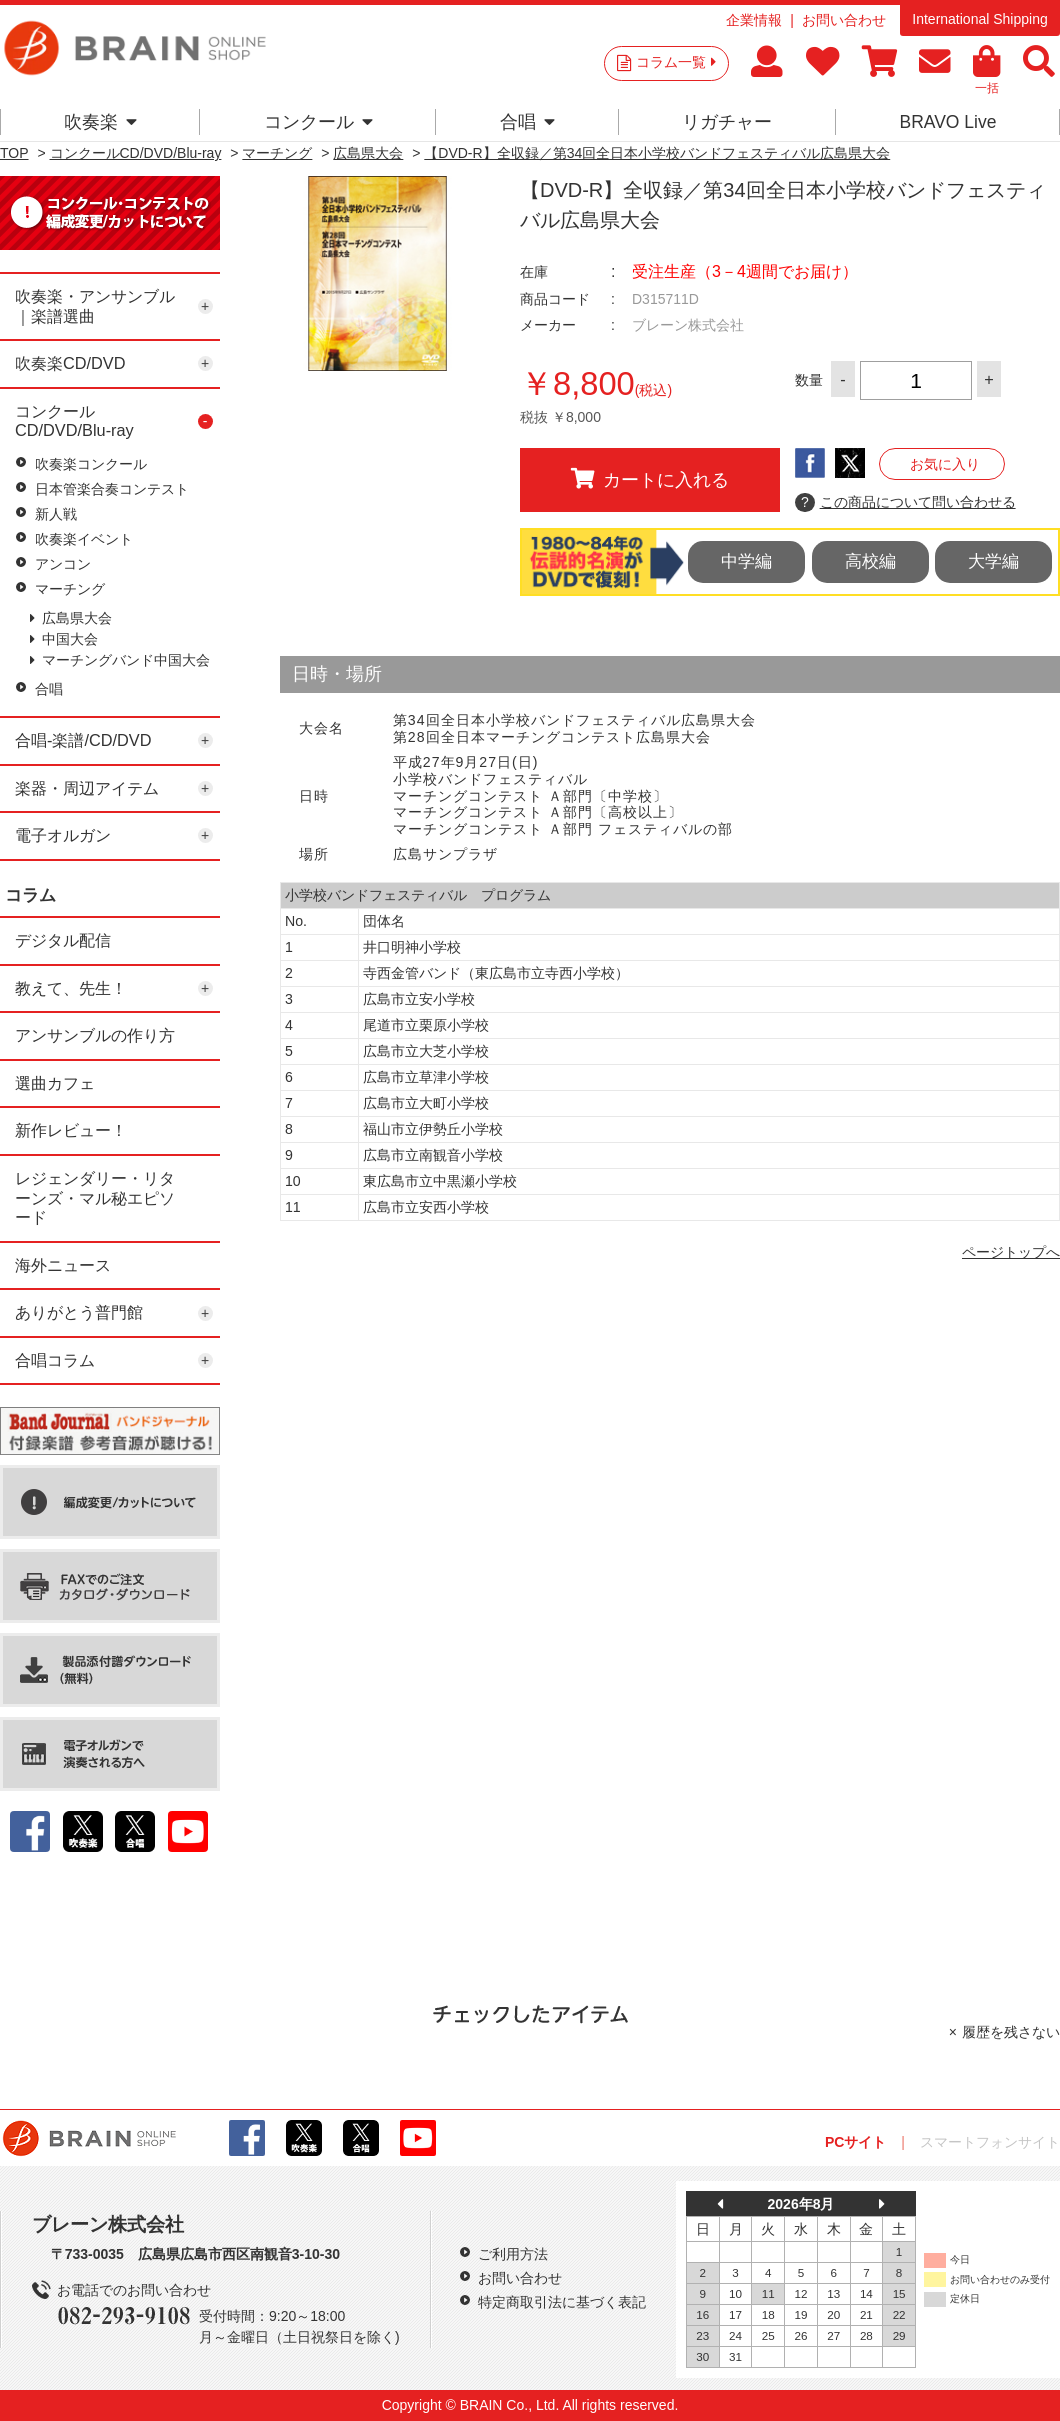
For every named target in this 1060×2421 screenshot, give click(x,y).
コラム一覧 (676, 62)
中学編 (746, 561)
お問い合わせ (844, 20)
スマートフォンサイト (990, 2142)
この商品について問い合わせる (905, 503)
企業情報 (754, 20)
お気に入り (945, 464)
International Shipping (979, 19)
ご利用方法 (513, 2254)
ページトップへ (1011, 1252)
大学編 (993, 561)
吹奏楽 (100, 122)
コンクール (318, 122)
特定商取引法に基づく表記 (562, 2302)
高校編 (870, 561)
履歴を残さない (1011, 2032)
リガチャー (727, 122)
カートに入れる (650, 479)
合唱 (527, 122)
